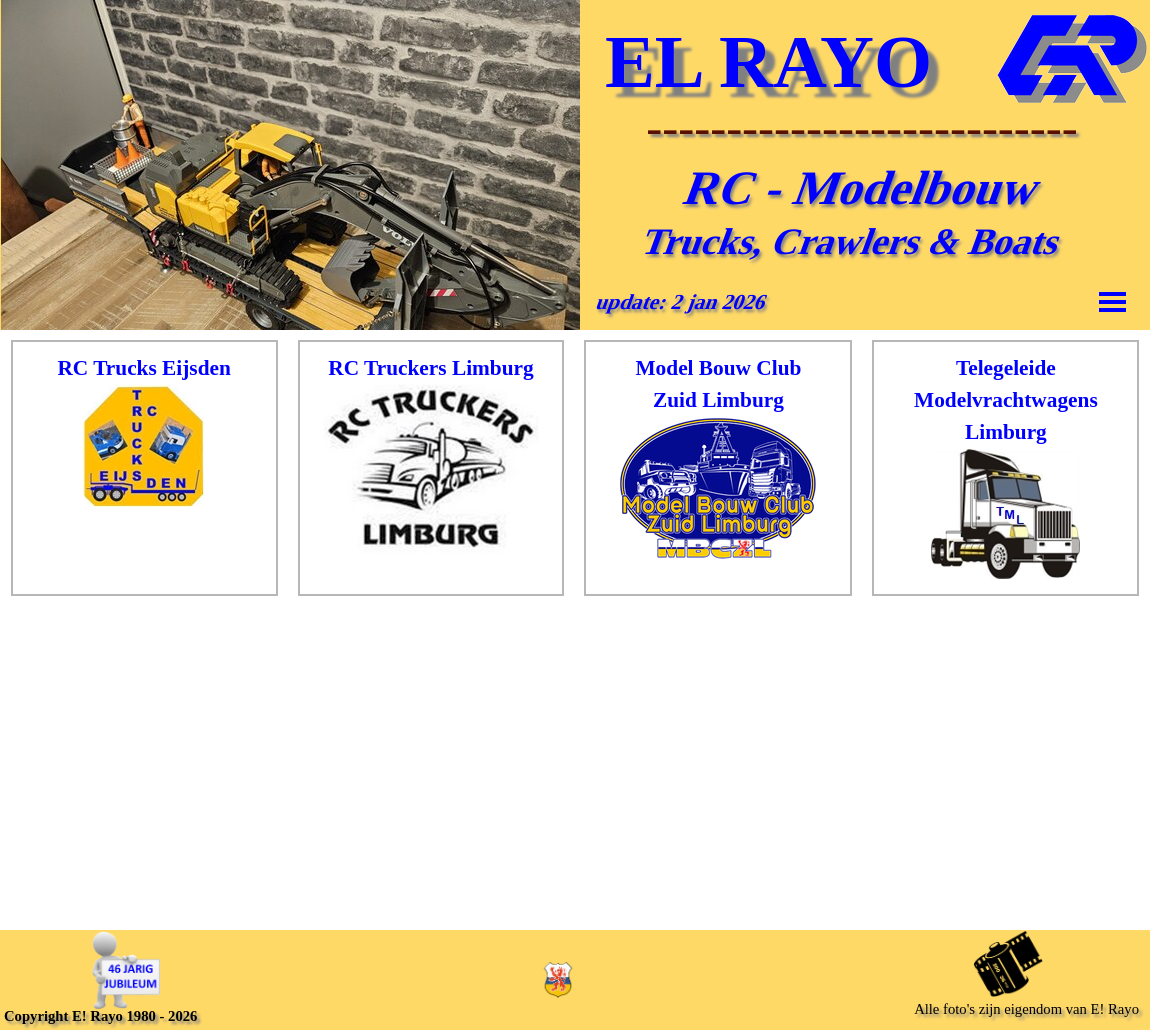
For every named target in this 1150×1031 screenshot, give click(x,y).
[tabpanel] (144, 431)
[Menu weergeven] (1112, 301)
